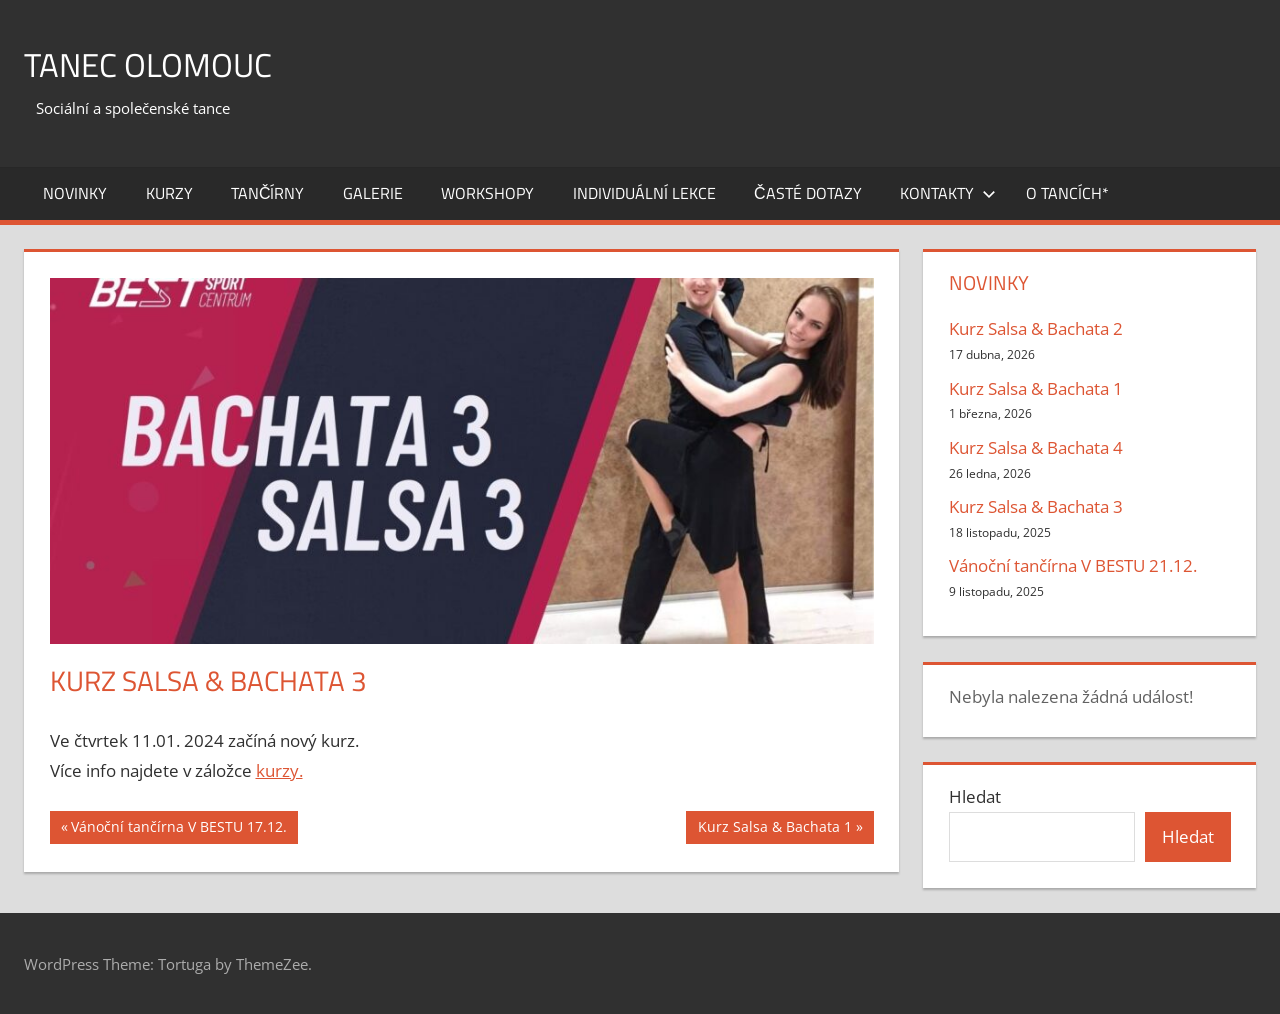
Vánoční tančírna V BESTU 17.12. (178, 829)
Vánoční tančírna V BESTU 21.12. (1073, 565)
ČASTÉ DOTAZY (808, 193)
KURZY (169, 193)
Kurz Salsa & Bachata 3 (1036, 506)
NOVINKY (75, 193)
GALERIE (373, 193)
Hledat (975, 796)
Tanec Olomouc (159, 63)
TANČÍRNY (268, 193)
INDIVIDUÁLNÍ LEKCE (644, 193)
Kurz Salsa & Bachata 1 (774, 829)
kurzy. (279, 770)
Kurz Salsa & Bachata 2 (1036, 328)
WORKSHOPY (487, 193)
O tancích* (1067, 193)
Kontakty (948, 193)
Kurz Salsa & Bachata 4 (1036, 447)
